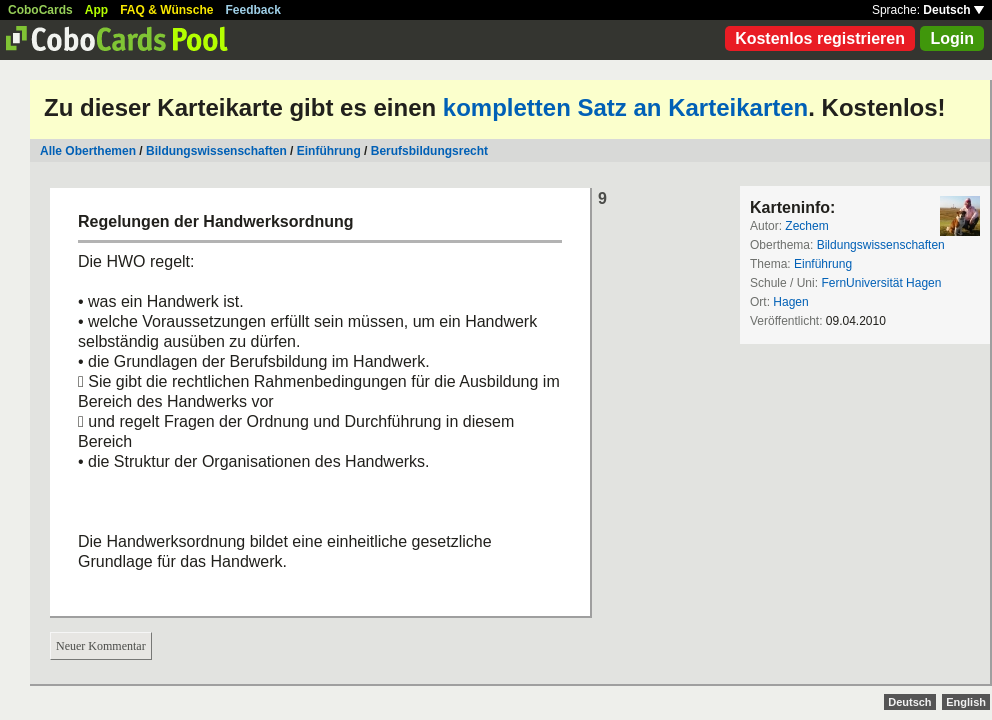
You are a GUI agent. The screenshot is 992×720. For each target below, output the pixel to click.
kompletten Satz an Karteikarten (625, 107)
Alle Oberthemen (88, 151)
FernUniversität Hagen (881, 283)
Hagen (790, 302)
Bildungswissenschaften (216, 151)
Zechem (806, 226)
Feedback (253, 10)
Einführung (329, 151)
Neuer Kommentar (101, 646)
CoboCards (40, 10)
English (966, 702)
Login (952, 38)
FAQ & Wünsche (166, 10)
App (96, 10)
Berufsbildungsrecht (429, 151)
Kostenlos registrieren (820, 38)
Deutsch (953, 10)
